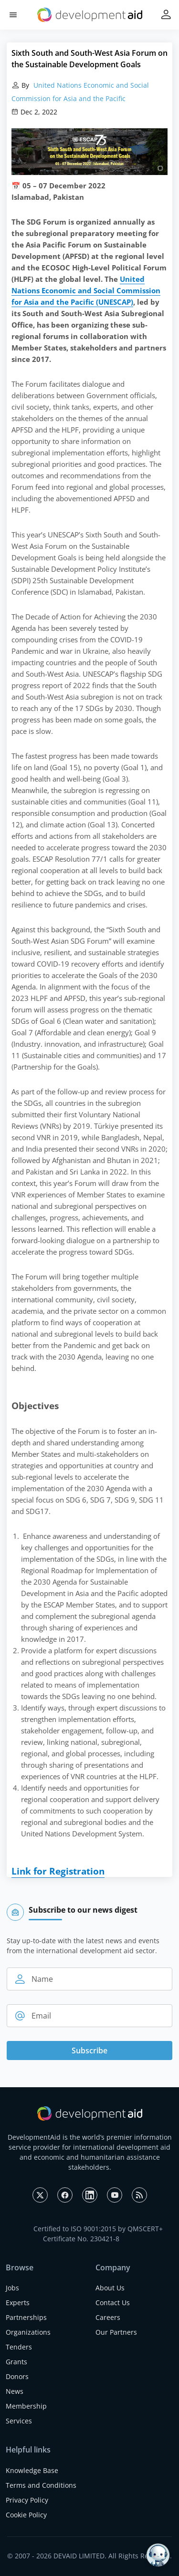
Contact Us (112, 2302)
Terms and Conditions (41, 2485)
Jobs (12, 2287)
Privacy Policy (27, 2499)
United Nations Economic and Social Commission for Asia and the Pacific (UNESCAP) (85, 290)
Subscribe (89, 2050)
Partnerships (26, 2317)
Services (19, 2420)
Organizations (28, 2332)
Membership (26, 2406)
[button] (13, 15)
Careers (107, 2317)
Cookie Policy (26, 2514)
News (14, 2391)
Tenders (19, 2346)
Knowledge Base (32, 2470)
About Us (110, 2287)
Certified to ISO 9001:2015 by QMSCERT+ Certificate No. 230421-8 (98, 2233)
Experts (18, 2302)
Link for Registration (58, 1871)
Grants (16, 2361)
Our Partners (116, 2332)
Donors (17, 2376)
